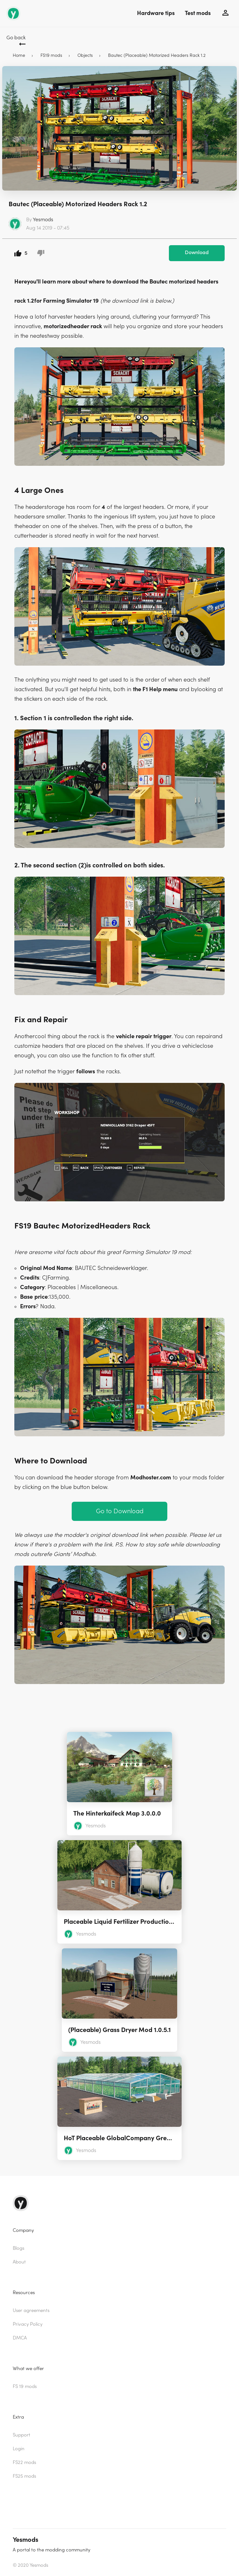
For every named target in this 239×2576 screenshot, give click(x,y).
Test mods (198, 13)
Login (19, 2448)
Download (197, 252)
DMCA (20, 2338)
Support (21, 2435)
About (19, 2262)
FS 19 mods (25, 2386)
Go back (15, 38)
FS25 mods (24, 2476)
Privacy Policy (27, 2324)
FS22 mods (24, 2462)
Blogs (18, 2248)
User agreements (31, 2310)
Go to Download (119, 1511)
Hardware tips (156, 13)
